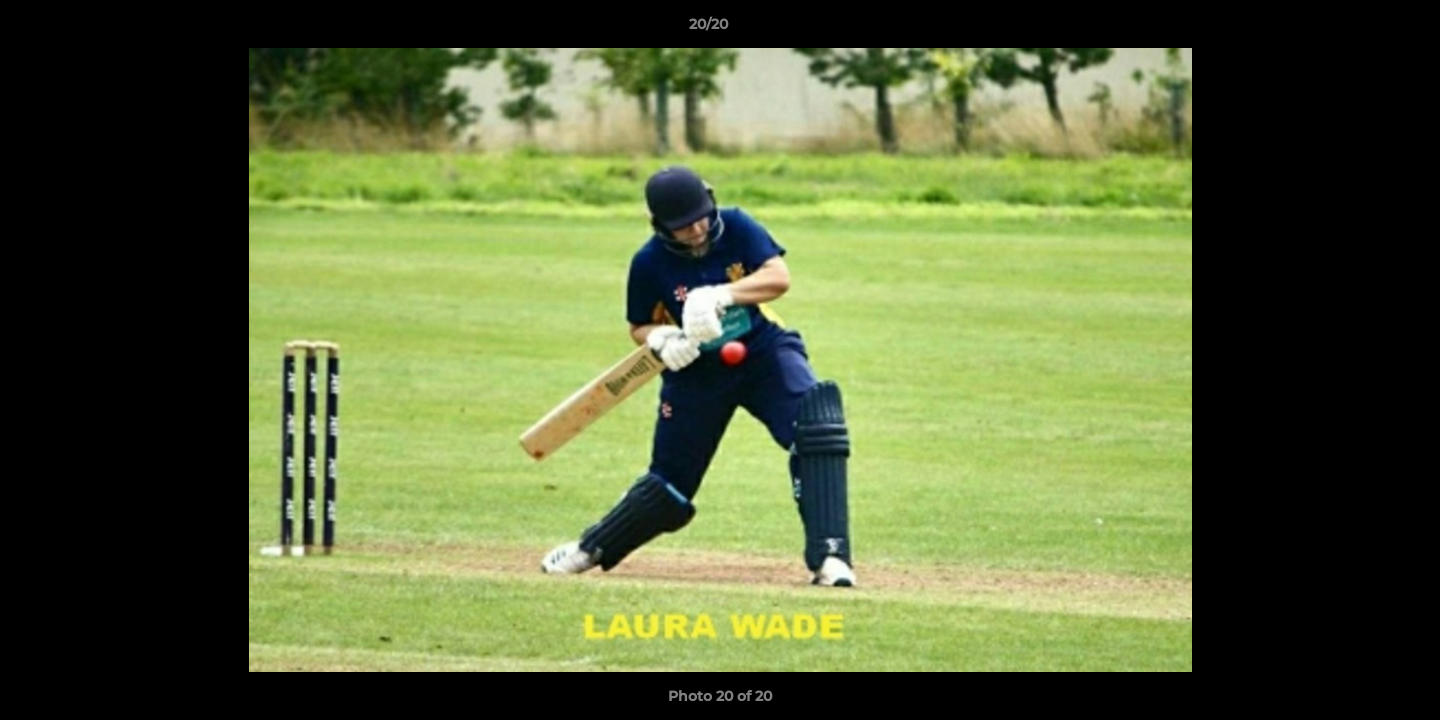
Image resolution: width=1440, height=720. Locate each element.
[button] (1356, 29)
